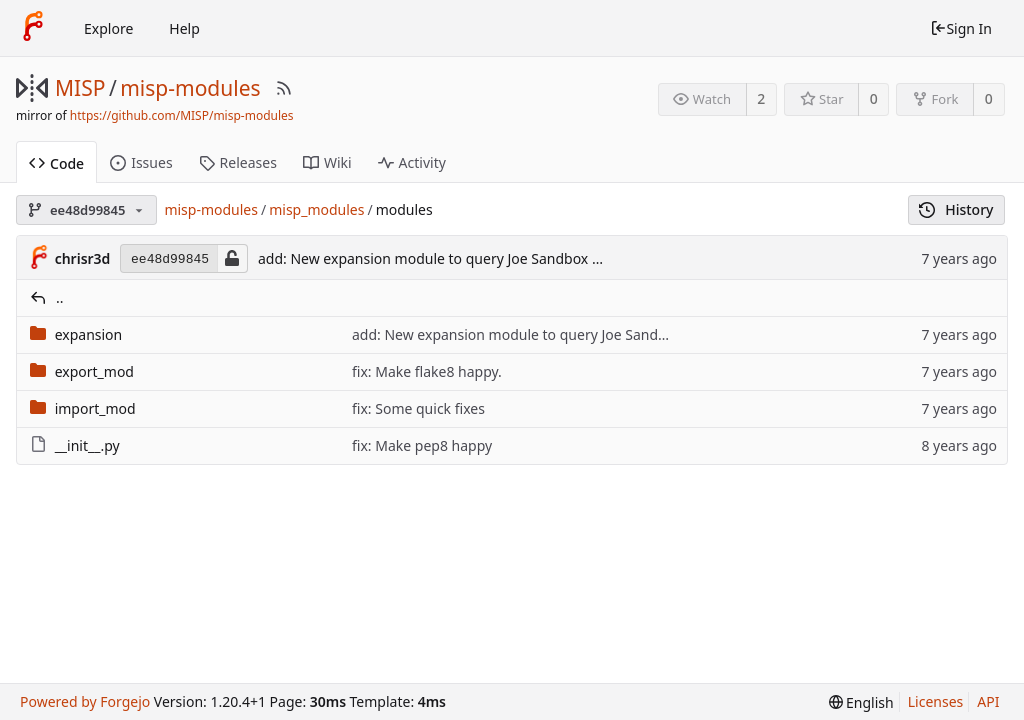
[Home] (33, 28)
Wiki (327, 162)
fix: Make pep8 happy (422, 445)
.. (60, 297)
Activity (412, 162)
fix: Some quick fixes (418, 408)
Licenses (936, 701)
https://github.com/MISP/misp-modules (182, 115)
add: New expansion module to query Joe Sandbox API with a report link (493, 258)
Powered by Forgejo (85, 701)
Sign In (961, 28)
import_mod (95, 408)
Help (184, 28)
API (988, 701)
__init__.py (87, 445)
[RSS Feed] (284, 88)
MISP (80, 88)
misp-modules (190, 88)
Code (56, 163)
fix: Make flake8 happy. (427, 371)
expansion (89, 334)
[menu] (861, 702)
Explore (108, 28)
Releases (238, 162)
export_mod (94, 371)
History (956, 209)
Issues (141, 162)
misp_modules (316, 209)
